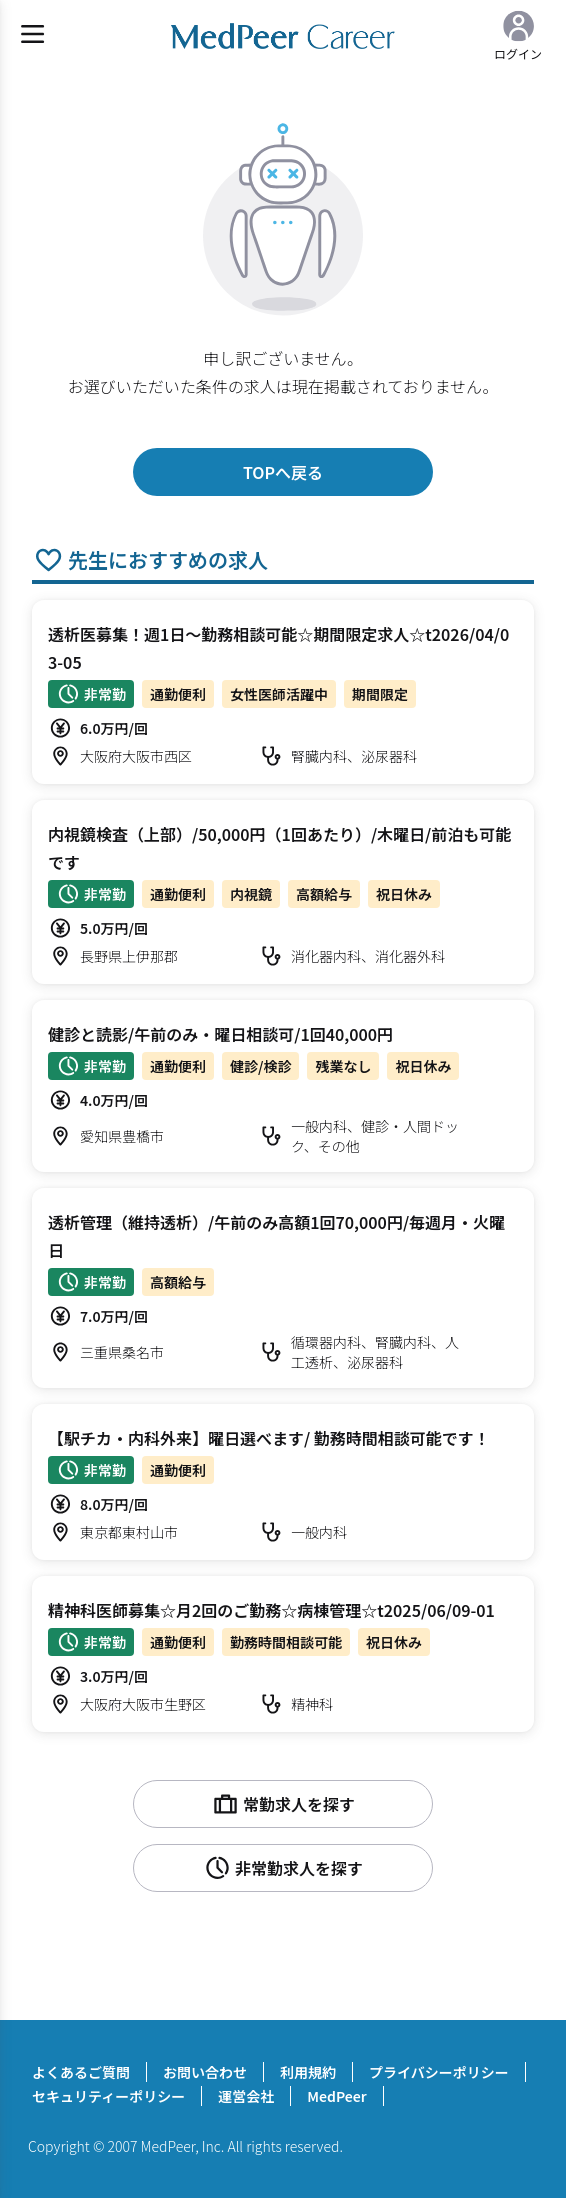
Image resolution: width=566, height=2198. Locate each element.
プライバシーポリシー (439, 2072)
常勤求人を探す (283, 1804)
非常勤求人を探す (283, 1868)
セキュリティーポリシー (108, 2096)
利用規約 (308, 2072)
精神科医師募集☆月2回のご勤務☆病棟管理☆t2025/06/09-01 (271, 1610)
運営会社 (246, 2096)
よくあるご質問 (81, 2072)
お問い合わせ (205, 2072)
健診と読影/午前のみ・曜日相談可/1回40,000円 (220, 1034)
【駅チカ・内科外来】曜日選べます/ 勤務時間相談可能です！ (269, 1438)
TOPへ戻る (283, 472)
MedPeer (336, 2096)
